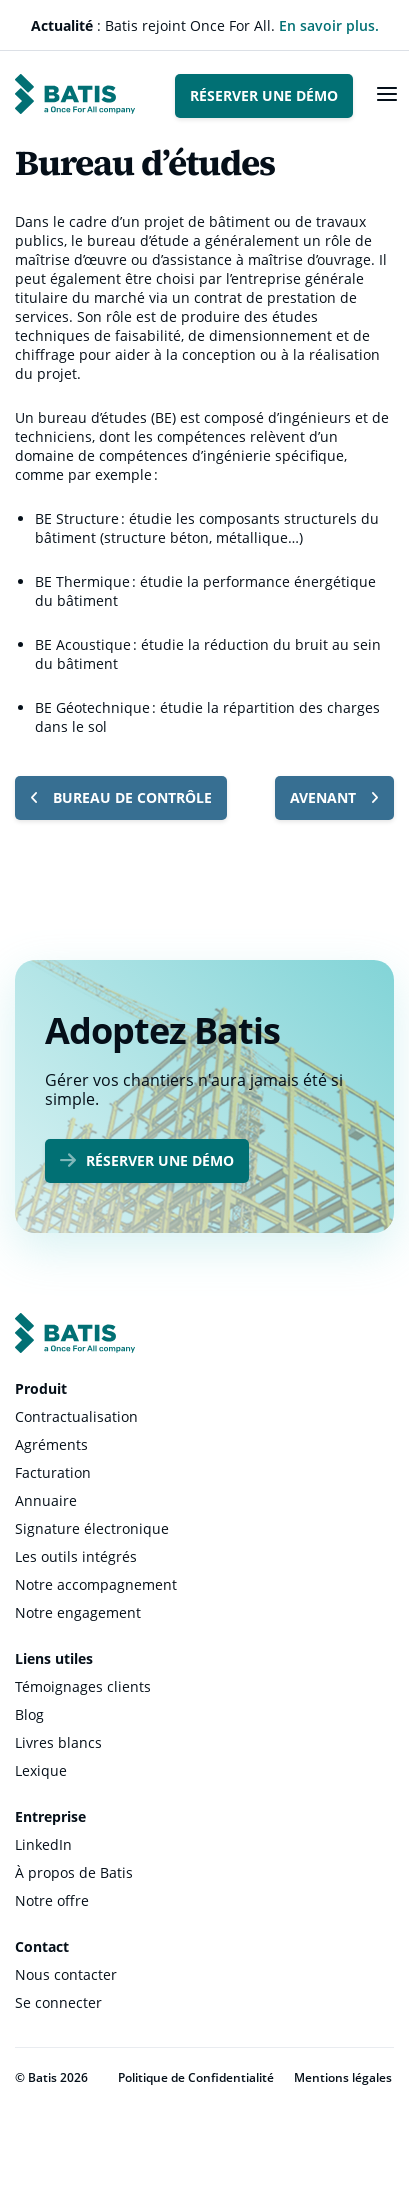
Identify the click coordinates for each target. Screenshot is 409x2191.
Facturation (53, 1472)
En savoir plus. (329, 25)
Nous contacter (66, 1974)
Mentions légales (343, 2077)
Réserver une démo (264, 95)
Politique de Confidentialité (196, 2077)
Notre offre (52, 1900)
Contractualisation (76, 1416)
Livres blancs (58, 1742)
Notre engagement (78, 1612)
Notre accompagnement (96, 1584)
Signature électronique (92, 1528)
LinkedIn (43, 1844)
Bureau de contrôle (121, 797)
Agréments (51, 1444)
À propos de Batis (74, 1872)
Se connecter (58, 2002)
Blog (29, 1714)
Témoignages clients (83, 1686)
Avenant (334, 797)
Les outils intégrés (76, 1556)
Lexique (41, 1770)
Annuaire (46, 1500)
